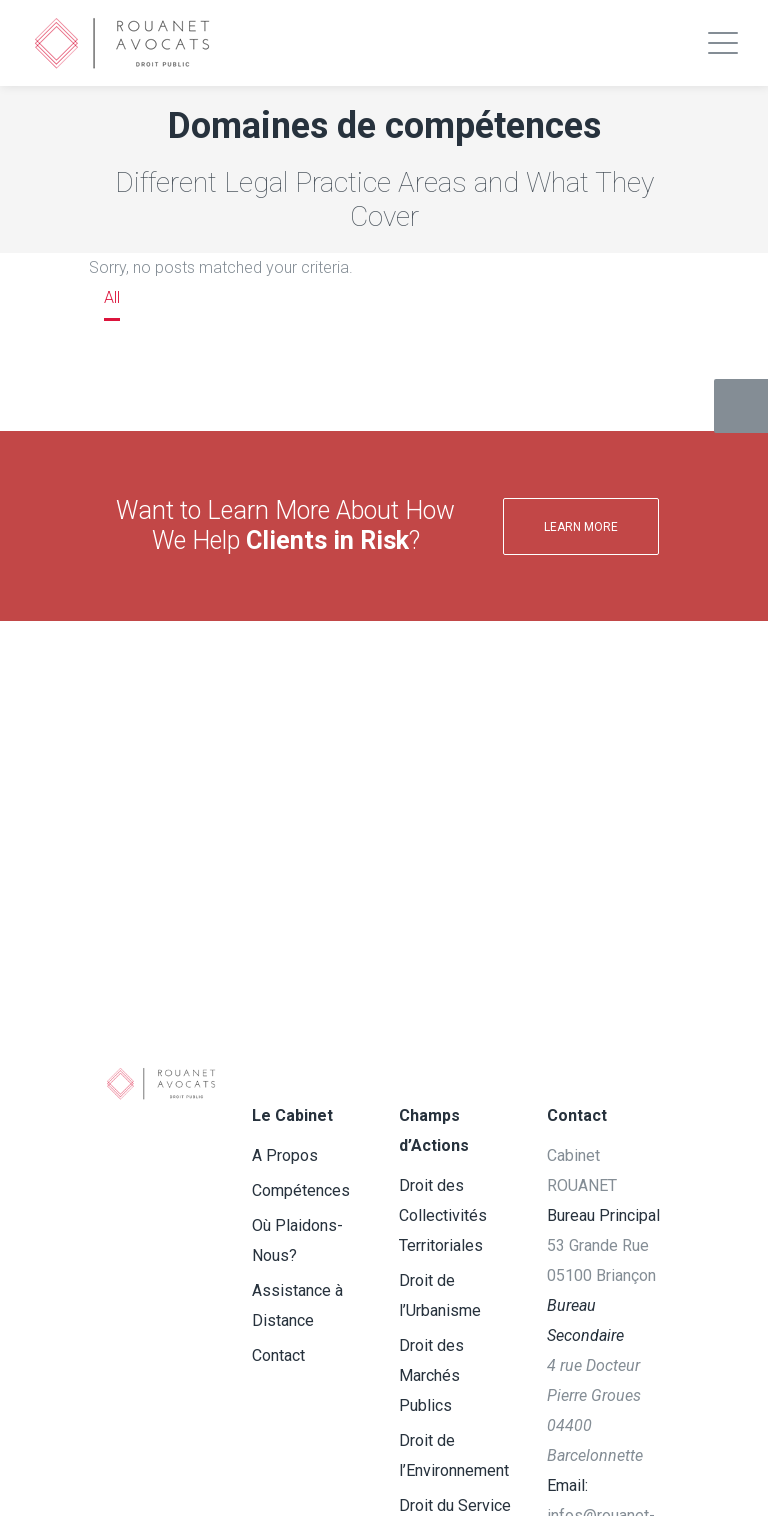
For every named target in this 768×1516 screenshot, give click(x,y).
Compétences (301, 1190)
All (112, 297)
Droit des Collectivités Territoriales (443, 1215)
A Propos (285, 1155)
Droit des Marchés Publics (431, 1375)
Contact (278, 1355)
